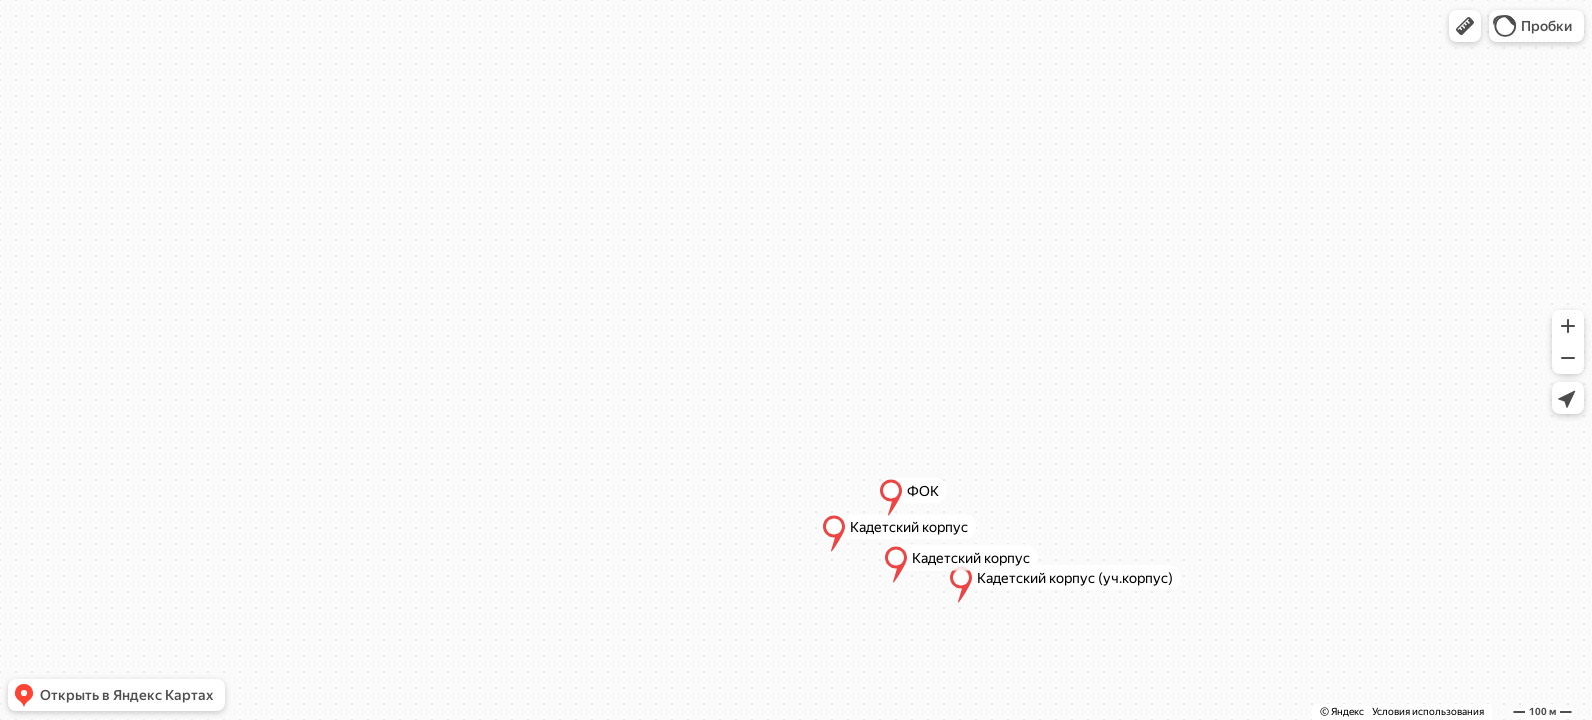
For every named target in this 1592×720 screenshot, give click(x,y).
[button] (1465, 26)
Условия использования (1428, 711)
